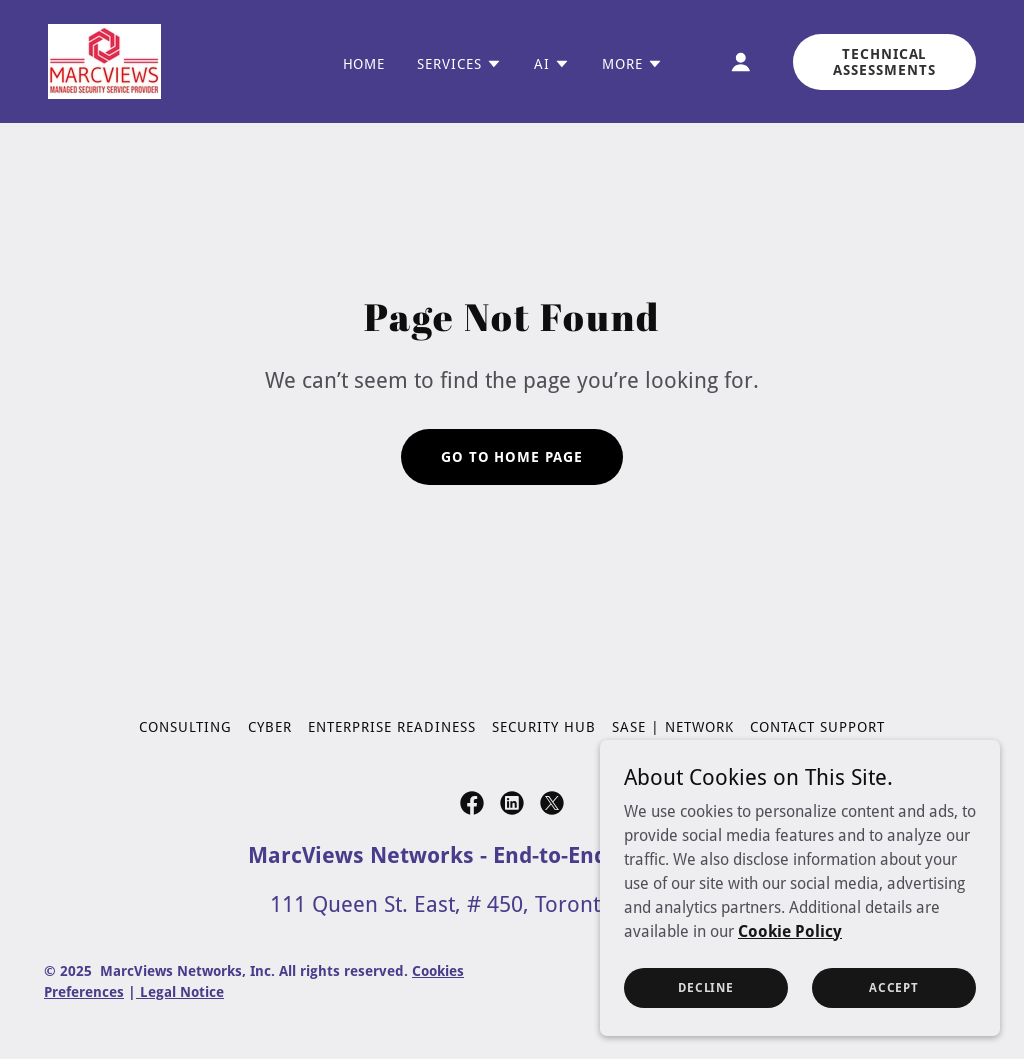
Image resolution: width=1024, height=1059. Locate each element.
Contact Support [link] (817, 727)
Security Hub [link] (544, 727)
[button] (459, 64)
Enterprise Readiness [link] (392, 727)
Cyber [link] (270, 727)
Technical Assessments (884, 62)
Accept (894, 987)
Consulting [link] (185, 727)
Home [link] (364, 64)
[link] (104, 60)
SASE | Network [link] (673, 727)
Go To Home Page (512, 457)
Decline (706, 987)
